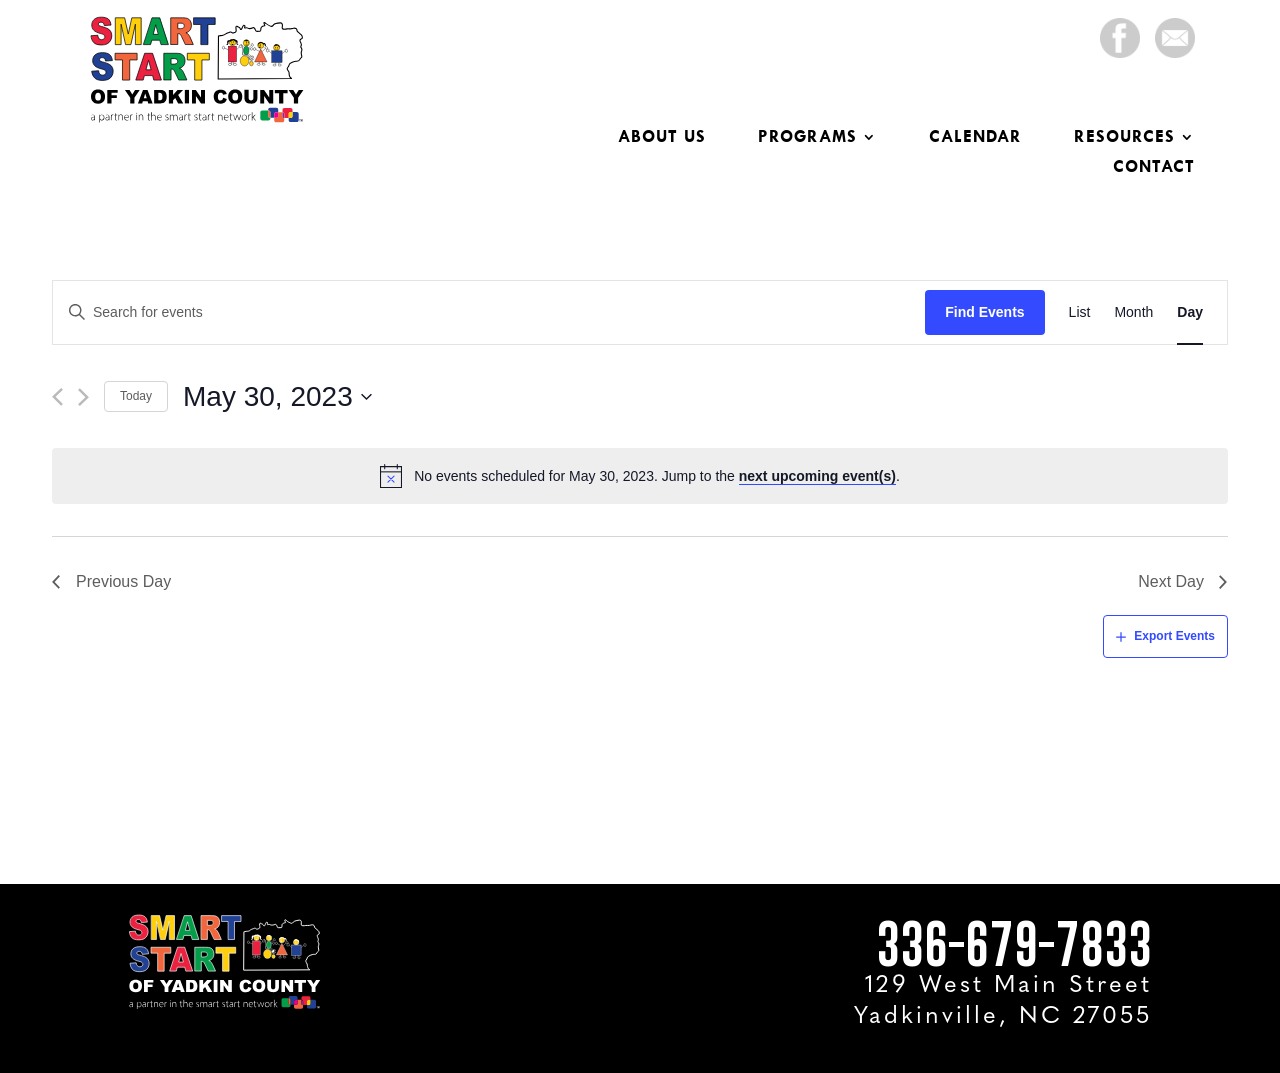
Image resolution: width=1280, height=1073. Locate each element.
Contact (1154, 168)
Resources (1124, 138)
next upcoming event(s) (817, 476)
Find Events (984, 312)
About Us (662, 138)
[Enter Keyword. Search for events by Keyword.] (489, 312)
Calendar (975, 138)
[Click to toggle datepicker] (278, 397)
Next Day (1171, 581)
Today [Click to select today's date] (136, 396)
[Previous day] (57, 397)
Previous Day (123, 581)
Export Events (1174, 636)
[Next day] (83, 397)
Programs (807, 138)
